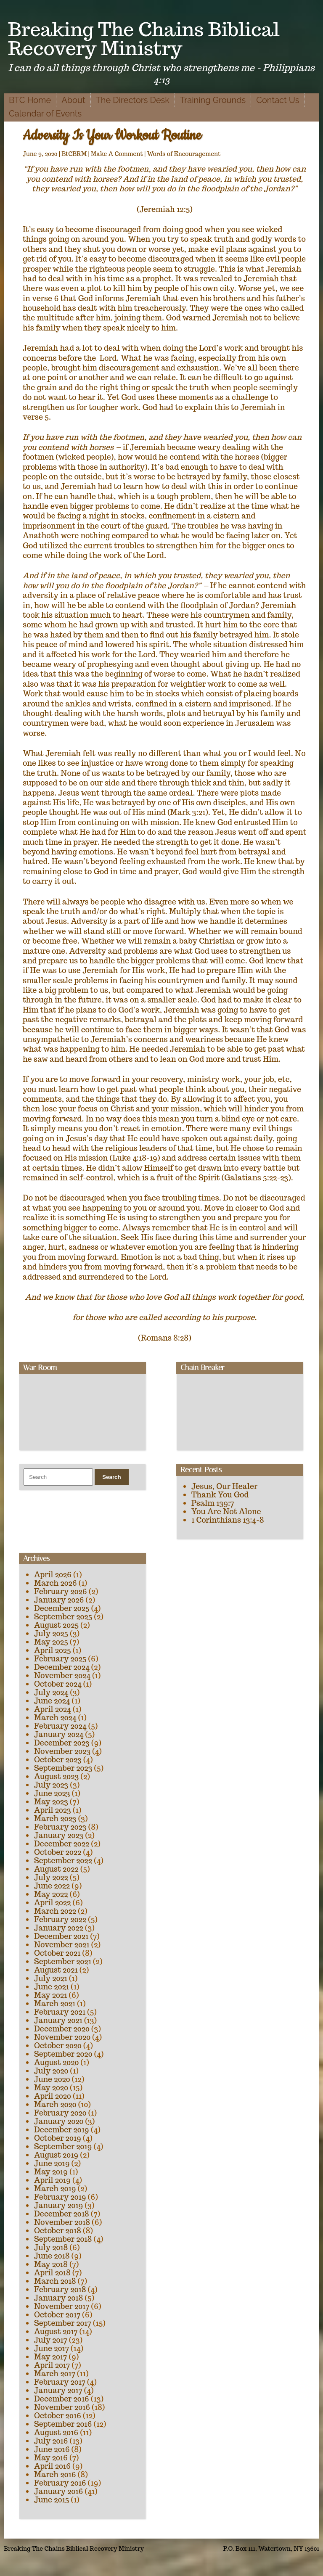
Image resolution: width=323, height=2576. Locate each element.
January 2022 (58, 1928)
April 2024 (52, 1709)
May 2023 (51, 1801)
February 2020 (60, 2113)
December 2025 (62, 1608)
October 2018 (57, 2230)
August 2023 (56, 1776)
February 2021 (59, 2012)
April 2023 (52, 1810)
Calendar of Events (45, 113)
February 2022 (60, 1919)
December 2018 (61, 2214)
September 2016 (63, 2424)
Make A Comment (117, 154)
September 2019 (63, 2146)
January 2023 (58, 1835)
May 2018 (51, 2264)
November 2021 (61, 1944)
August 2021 (56, 1970)
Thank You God (220, 1495)
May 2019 (51, 2172)
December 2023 (62, 1743)
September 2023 (63, 1768)
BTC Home (30, 100)
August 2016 (56, 2432)
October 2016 (57, 2415)
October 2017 (57, 2314)
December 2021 (61, 1936)
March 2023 (55, 1818)
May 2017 (50, 2357)
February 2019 (60, 2197)
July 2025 (51, 1633)
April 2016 (52, 2466)
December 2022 (61, 1844)
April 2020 (52, 2096)
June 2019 (52, 2163)
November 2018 (62, 2222)
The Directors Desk (132, 100)
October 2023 (58, 1759)
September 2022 (63, 1860)
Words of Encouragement (184, 154)
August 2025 (56, 1625)
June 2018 (52, 2256)
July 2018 (51, 2247)
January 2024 (58, 1734)
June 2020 (52, 2079)
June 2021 (51, 1987)
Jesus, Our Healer (224, 1486)
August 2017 (56, 2331)
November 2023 (62, 1751)
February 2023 (60, 1827)
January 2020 (58, 2121)
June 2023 (52, 1793)
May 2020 (51, 2087)
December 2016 (61, 2399)
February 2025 (60, 1659)
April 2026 (52, 1574)
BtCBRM (74, 154)
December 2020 (62, 2029)
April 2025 (52, 1650)
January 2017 (58, 2390)
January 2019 (58, 2205)
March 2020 (55, 2104)
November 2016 (62, 2407)
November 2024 (62, 1675)
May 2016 (51, 2457)
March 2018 (55, 2281)
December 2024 (62, 1667)
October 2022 (57, 1852)
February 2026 (60, 1591)
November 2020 (62, 2037)
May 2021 (50, 1995)
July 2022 (51, 1877)
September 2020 (63, 2054)
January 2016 (58, 2491)
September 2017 (62, 2323)
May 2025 (51, 1642)
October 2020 (58, 2045)
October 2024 (58, 1684)
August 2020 (56, 2062)
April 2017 (52, 2365)
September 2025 (63, 1616)
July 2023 (51, 1785)
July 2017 (50, 2340)
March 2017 (54, 2373)
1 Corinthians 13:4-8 (227, 1520)
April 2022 (52, 1902)
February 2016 (60, 2483)
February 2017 (59, 2382)
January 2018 (58, 2298)
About (73, 100)
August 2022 (56, 1869)
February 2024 (60, 1726)
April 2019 (52, 2180)
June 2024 (52, 1701)
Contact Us (277, 100)
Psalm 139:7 (212, 1503)
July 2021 (50, 1978)
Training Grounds (213, 100)
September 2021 (62, 1961)
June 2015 (51, 2500)
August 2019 (56, 2155)
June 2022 (52, 1886)
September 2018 (63, 2239)
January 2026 (59, 1600)
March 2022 (55, 1911)
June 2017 (51, 2348)
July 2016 (51, 2441)
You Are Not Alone (226, 1511)
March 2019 (55, 2188)
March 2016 (55, 2474)
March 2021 (54, 2003)
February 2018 (60, 2289)
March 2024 (55, 1717)
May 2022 (51, 1894)
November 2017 (61, 2306)
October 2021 (57, 1953)
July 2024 (51, 1692)
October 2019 (57, 2138)
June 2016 (52, 2449)
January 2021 (58, 2020)
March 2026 (55, 1583)
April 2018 (52, 2272)
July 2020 (51, 2071)
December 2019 (61, 2129)
